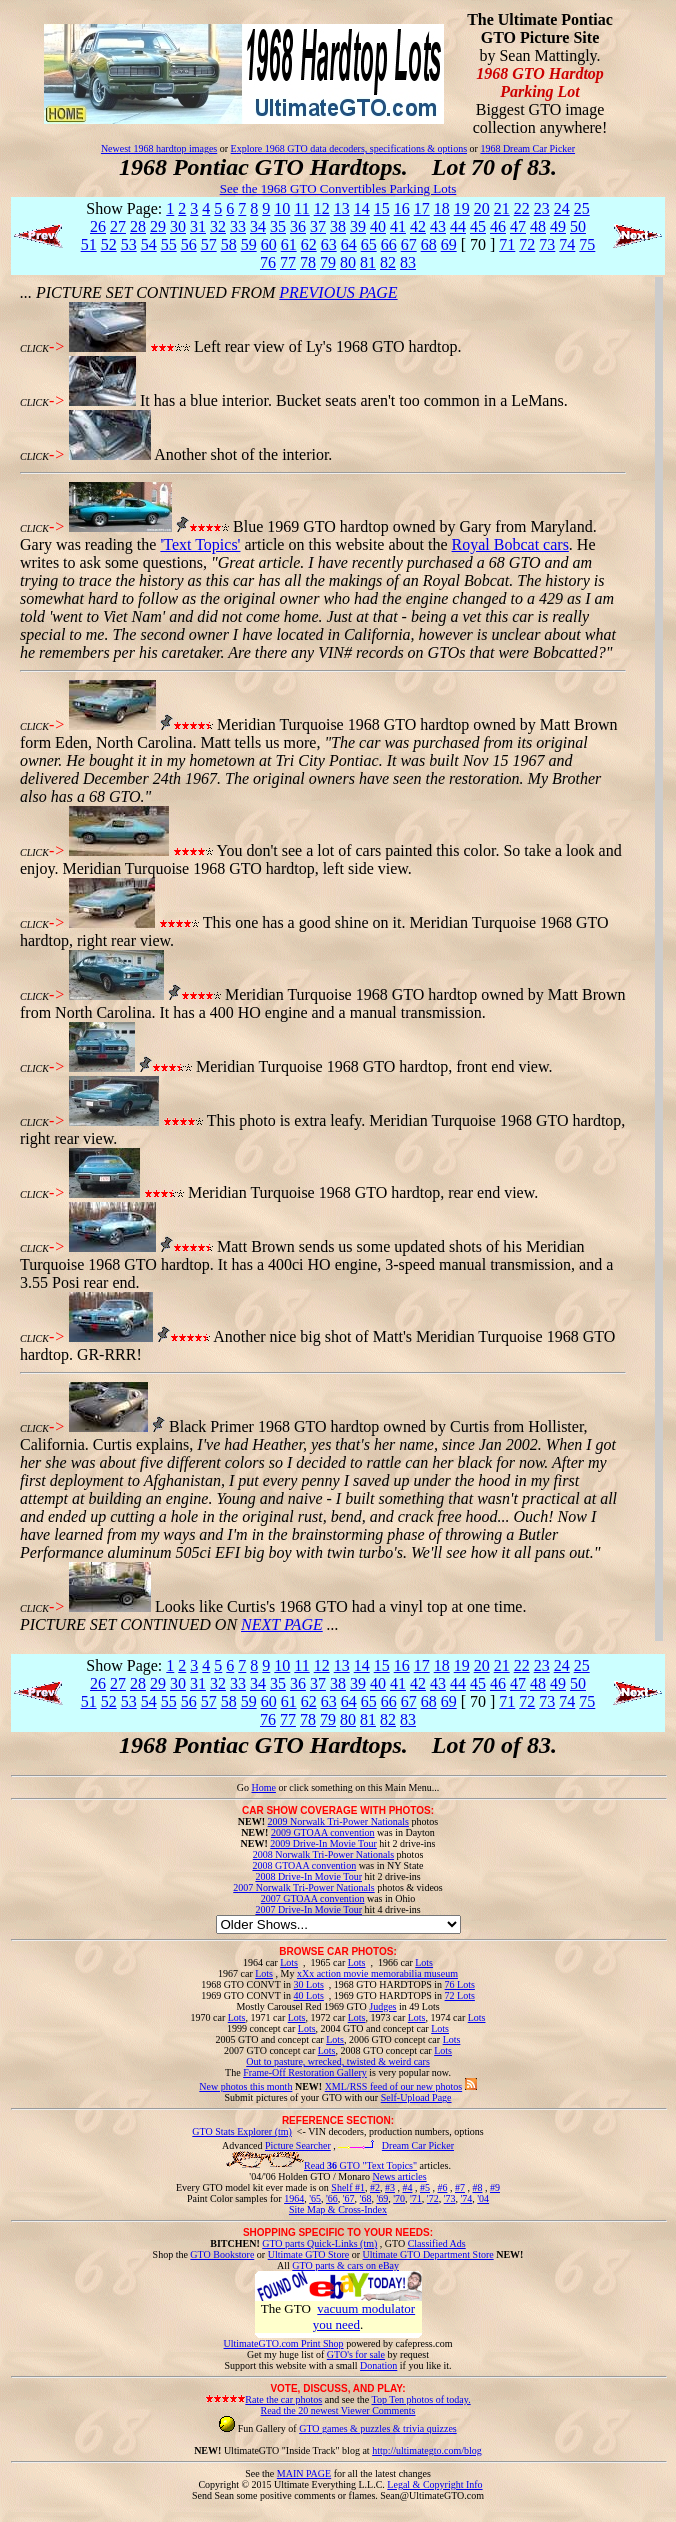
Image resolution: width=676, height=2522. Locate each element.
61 (289, 244)
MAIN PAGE (304, 2473)
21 (502, 208)
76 (268, 262)
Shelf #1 (348, 2187)
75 (587, 244)
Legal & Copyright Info (434, 2484)
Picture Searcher (298, 2145)
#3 (390, 2187)
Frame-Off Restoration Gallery (305, 2072)
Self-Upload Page (416, 2097)
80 (348, 262)
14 (362, 208)
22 (522, 208)
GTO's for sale (356, 2354)
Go (244, 1787)
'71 (416, 2198)
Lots (289, 1962)
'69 (382, 2198)
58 (229, 244)
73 (547, 244)
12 (322, 208)
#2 (375, 2187)
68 (429, 244)
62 (309, 244)
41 (398, 226)
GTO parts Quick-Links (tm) (319, 2243)
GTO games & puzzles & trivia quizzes (378, 2428)
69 (449, 244)
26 (98, 226)
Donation (378, 2365)
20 (482, 208)
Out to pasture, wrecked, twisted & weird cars (338, 2061)
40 (378, 226)
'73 (450, 2198)
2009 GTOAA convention (323, 1832)
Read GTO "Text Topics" (360, 2165)
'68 (366, 2198)
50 (578, 226)
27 (118, 226)
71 (507, 244)
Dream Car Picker (418, 2145)
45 (478, 226)
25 (582, 208)
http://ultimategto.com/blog (427, 2450)
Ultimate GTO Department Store (428, 2254)
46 (498, 226)
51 (89, 244)
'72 (433, 2198)
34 (258, 226)
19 (462, 208)
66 (389, 244)
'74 (466, 2198)
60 (269, 244)
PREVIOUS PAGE (338, 292)
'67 (349, 2198)
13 (342, 208)
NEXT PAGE (282, 1624)
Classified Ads (437, 2243)
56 (189, 244)
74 (567, 244)
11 (301, 208)
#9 (495, 2187)
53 (129, 244)
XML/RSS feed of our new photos (394, 2086)
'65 (315, 2198)
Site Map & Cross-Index (338, 2213)
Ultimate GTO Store (308, 2254)
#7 (460, 2187)
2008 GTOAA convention (304, 1865)
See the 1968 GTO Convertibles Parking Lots (338, 188)
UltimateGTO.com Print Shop (284, 2343)
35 (278, 226)
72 (527, 244)
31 (198, 226)
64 (349, 244)
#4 (407, 2187)
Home (263, 1787)
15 (382, 208)
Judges (382, 2006)
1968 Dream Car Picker (527, 148)
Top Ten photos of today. (421, 2399)
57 (209, 244)
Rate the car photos (283, 2399)
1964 (294, 2198)
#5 (425, 2187)
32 (218, 226)
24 (562, 208)
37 (318, 226)
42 (418, 226)
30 (178, 226)
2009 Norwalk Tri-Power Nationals (338, 1821)
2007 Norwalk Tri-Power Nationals (303, 1887)
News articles (399, 2176)
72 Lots (460, 1995)
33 (238, 226)
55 (169, 244)
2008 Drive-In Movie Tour (308, 1876)
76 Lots (460, 1984)
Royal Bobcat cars (510, 544)
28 (138, 226)
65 (369, 244)
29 (158, 226)
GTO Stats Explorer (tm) (242, 2131)
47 (518, 226)
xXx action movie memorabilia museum (377, 1973)
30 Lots (309, 1984)
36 (298, 226)
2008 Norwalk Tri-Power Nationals (323, 1854)
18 (442, 208)
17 (422, 208)
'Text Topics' (200, 544)
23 (542, 208)
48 (538, 226)
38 (338, 226)
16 (402, 208)
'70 (399, 2198)
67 (409, 244)
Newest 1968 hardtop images (159, 148)
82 (388, 262)
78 (308, 262)
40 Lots (309, 1995)
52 (109, 244)
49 (558, 226)
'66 (332, 2198)
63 (329, 244)
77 (288, 262)
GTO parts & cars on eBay (345, 2265)
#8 (477, 2187)
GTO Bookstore (222, 2254)
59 (249, 244)
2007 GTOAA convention (313, 1898)
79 (328, 262)
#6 (442, 2187)
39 (358, 226)
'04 (483, 2198)
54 (149, 244)
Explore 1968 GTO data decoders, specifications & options (349, 148)
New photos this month (245, 2086)
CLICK (34, 348)
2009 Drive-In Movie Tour (323, 1843)
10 (282, 208)
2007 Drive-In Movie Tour (308, 1909)
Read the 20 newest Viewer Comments (337, 2410)
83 (408, 262)
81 (368, 262)
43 (438, 226)
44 (458, 226)
